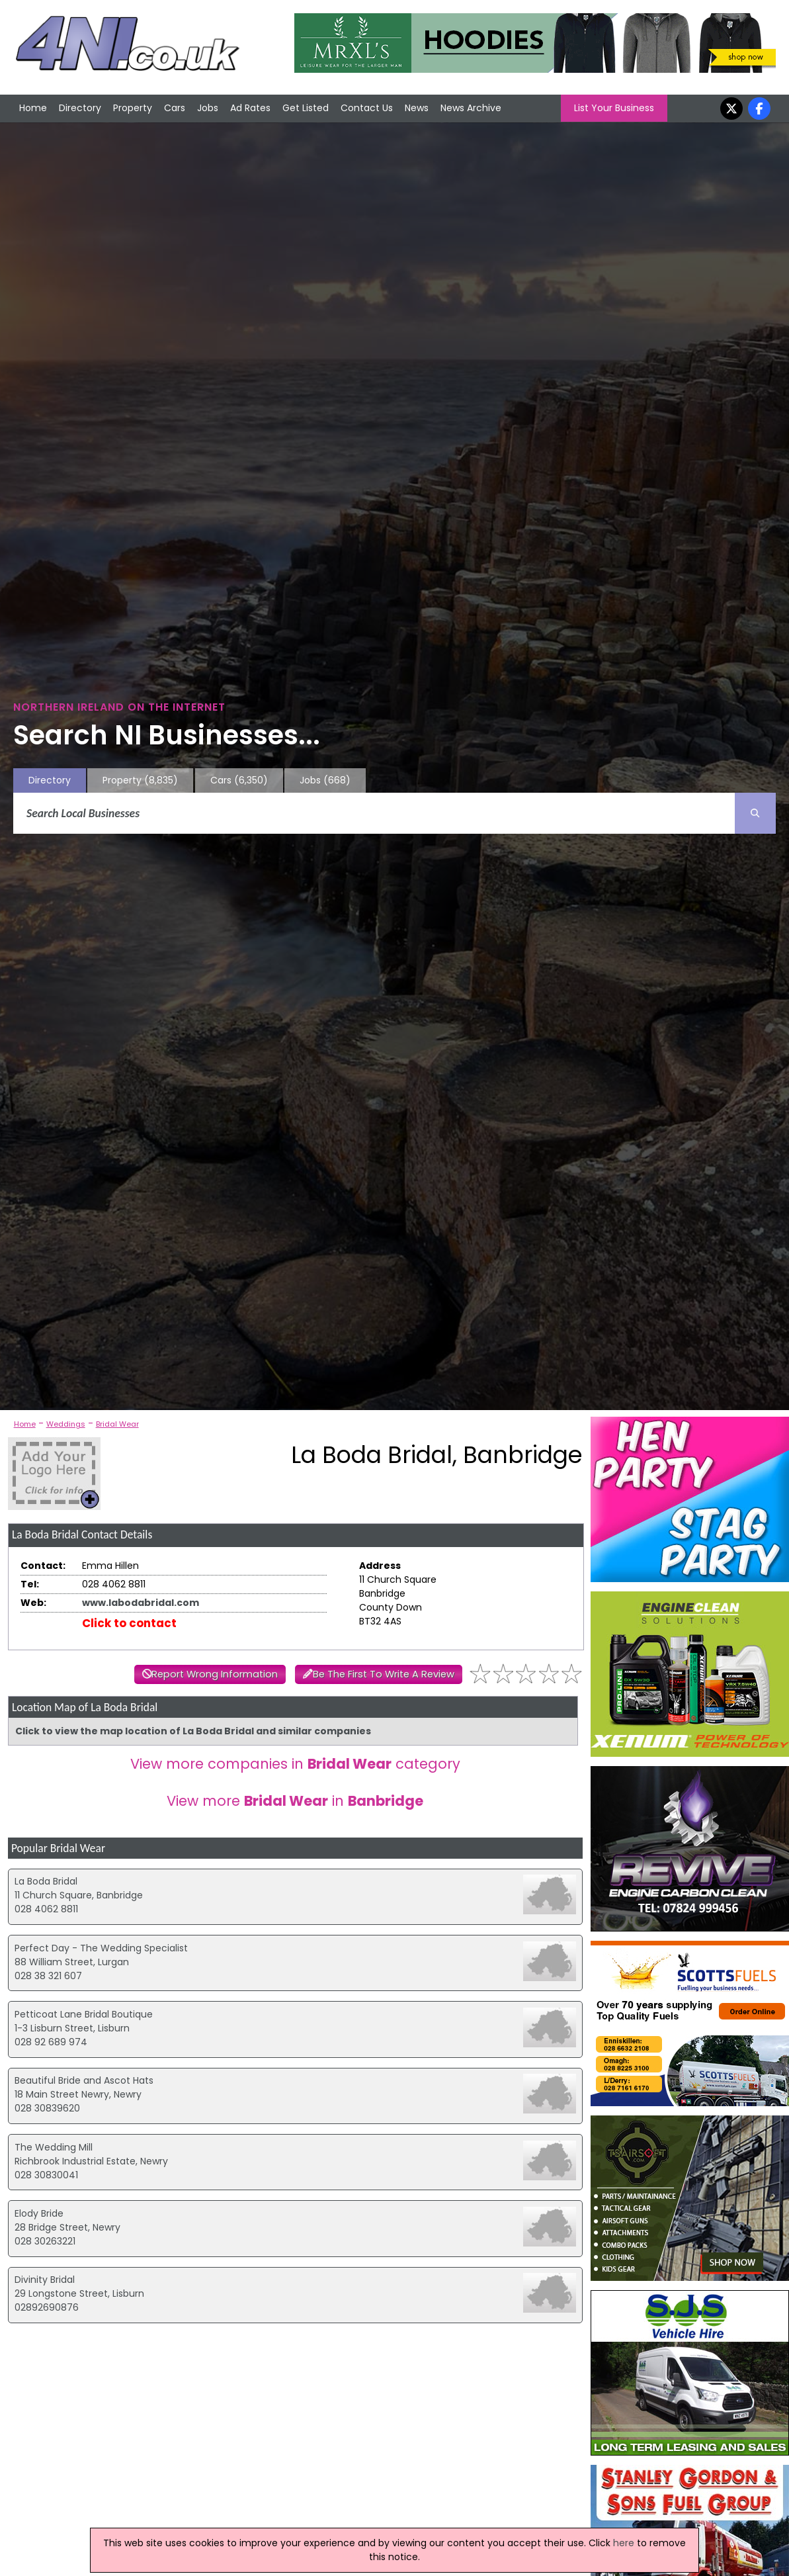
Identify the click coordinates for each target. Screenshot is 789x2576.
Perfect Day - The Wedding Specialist (101, 1948)
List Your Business (614, 107)
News (417, 107)
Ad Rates (250, 107)
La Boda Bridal (46, 1881)
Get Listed (305, 107)
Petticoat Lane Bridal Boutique (84, 2014)
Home (33, 107)
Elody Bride (39, 2213)
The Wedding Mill (54, 2147)
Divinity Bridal (45, 2279)
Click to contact (129, 1623)
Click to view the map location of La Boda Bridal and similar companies (193, 1731)
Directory (80, 107)
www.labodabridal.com (140, 1602)
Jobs (207, 107)
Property (132, 107)
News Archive (470, 107)
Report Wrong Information (214, 1674)
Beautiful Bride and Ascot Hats (84, 2080)
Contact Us (367, 107)
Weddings (65, 1424)
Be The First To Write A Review (383, 1674)
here (623, 2543)
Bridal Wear (117, 1424)
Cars (174, 107)
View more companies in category (295, 1763)
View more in (295, 1800)
